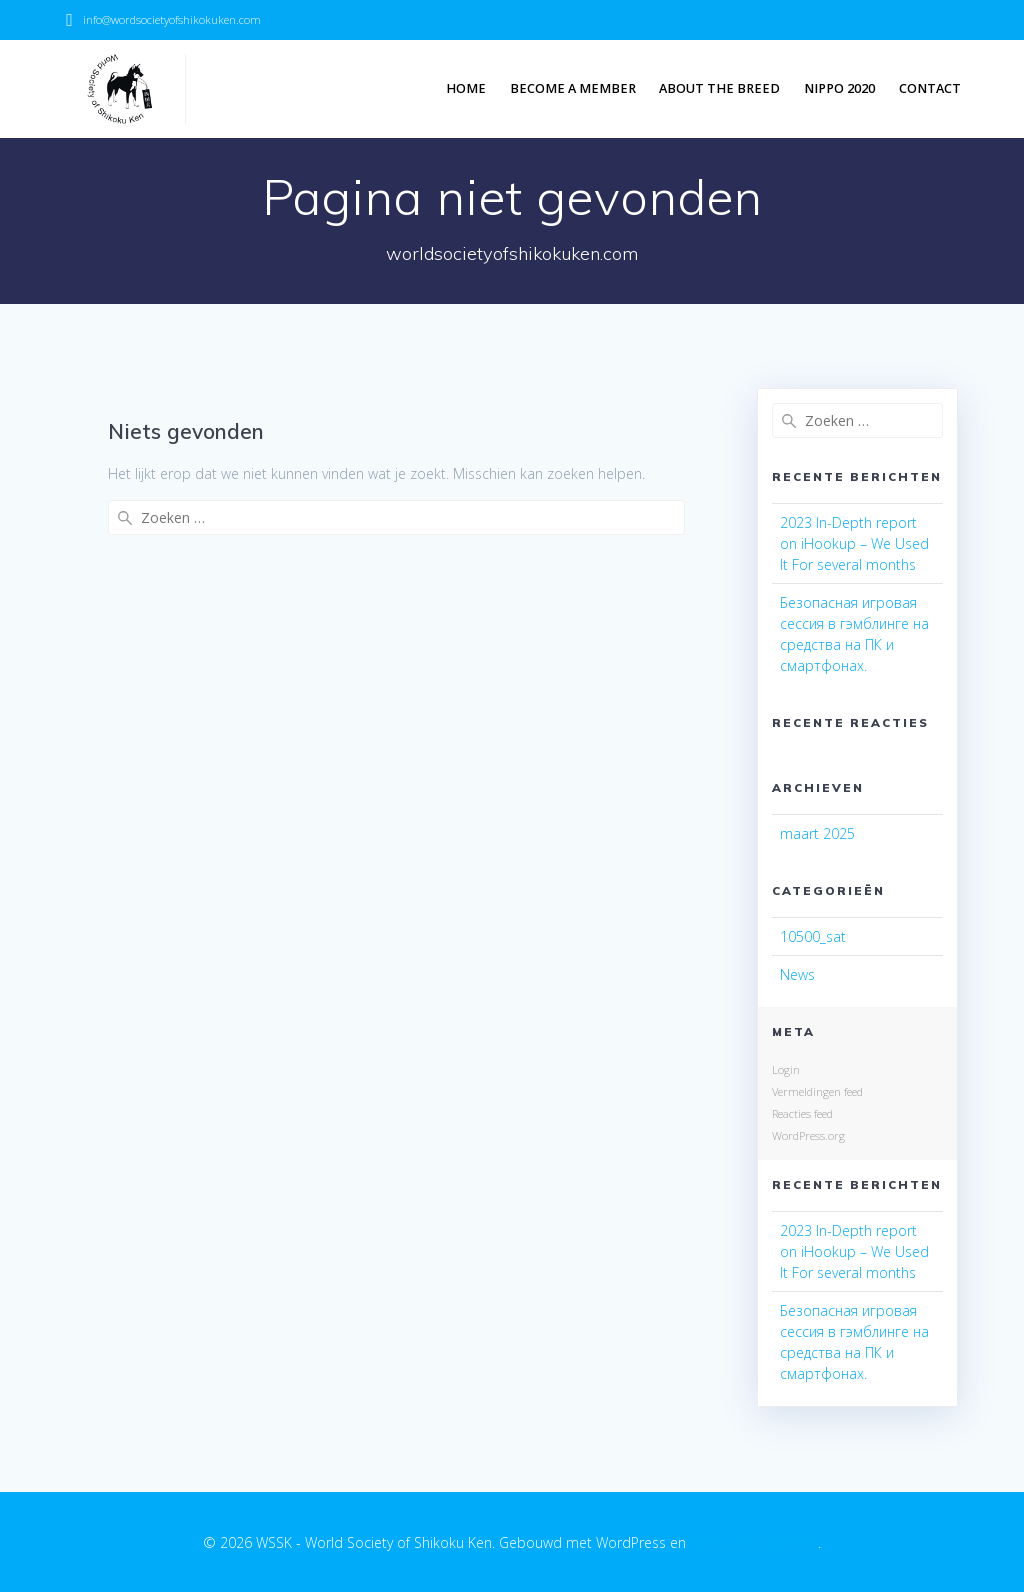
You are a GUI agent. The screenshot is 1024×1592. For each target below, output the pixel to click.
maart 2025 (817, 833)
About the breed (719, 88)
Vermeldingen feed (817, 1091)
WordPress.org (808, 1135)
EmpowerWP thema (754, 1542)
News (797, 974)
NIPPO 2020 (839, 88)
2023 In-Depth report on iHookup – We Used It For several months (854, 543)
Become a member (573, 88)
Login (786, 1069)
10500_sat (813, 936)
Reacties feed (802, 1113)
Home (466, 88)
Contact (930, 88)
